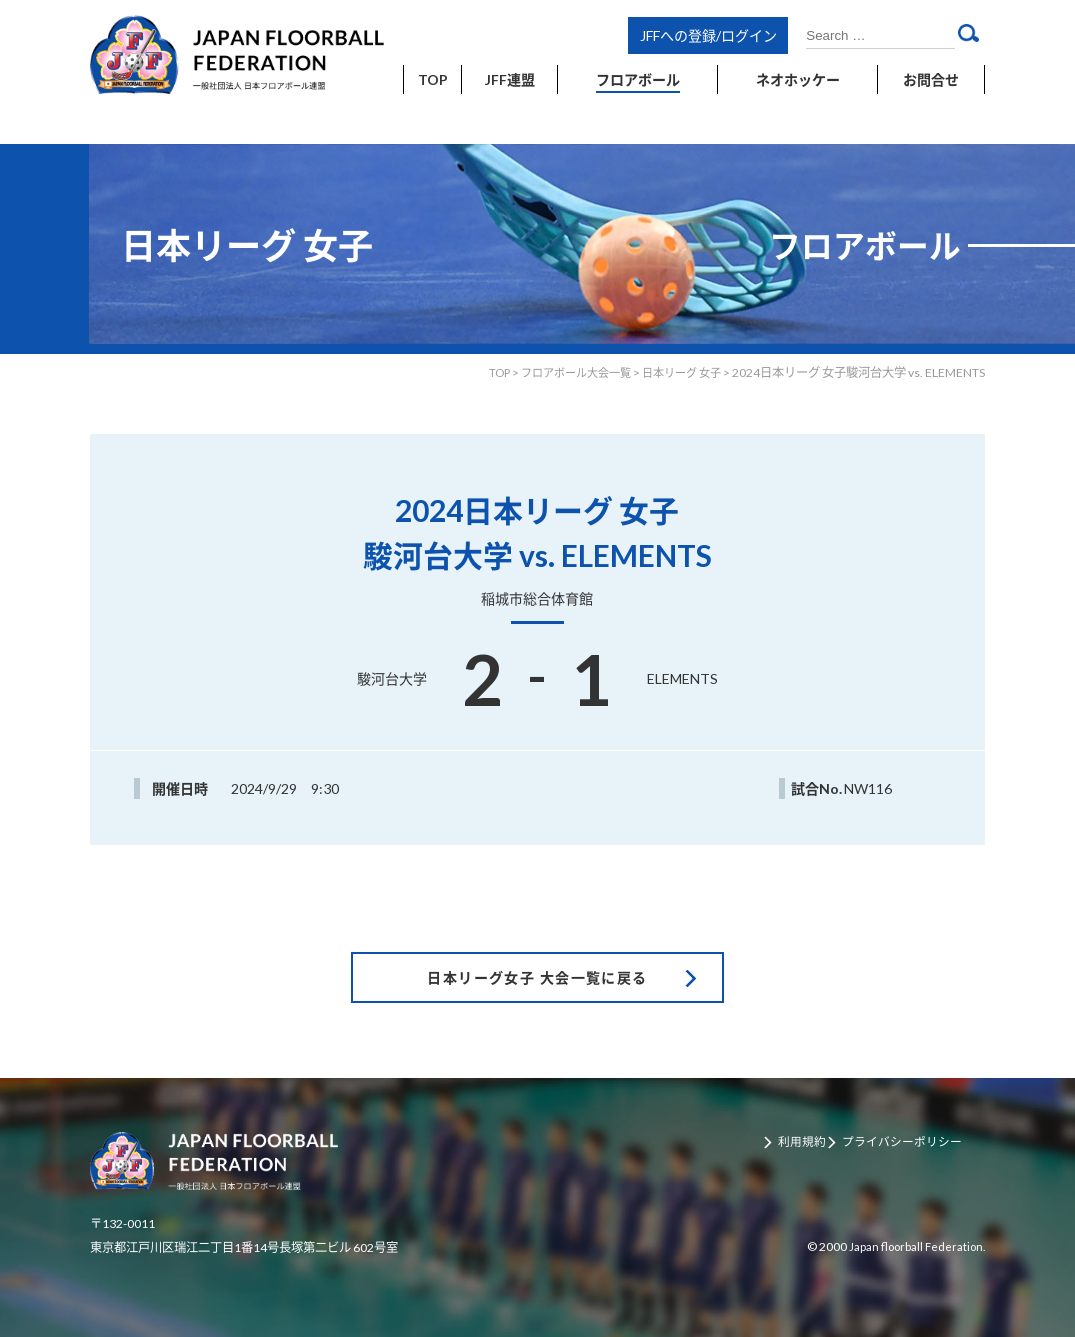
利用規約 (806, 1113)
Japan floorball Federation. (912, 1216)
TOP (481, 372)
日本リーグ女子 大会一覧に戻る (537, 945)
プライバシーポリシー (912, 1113)
